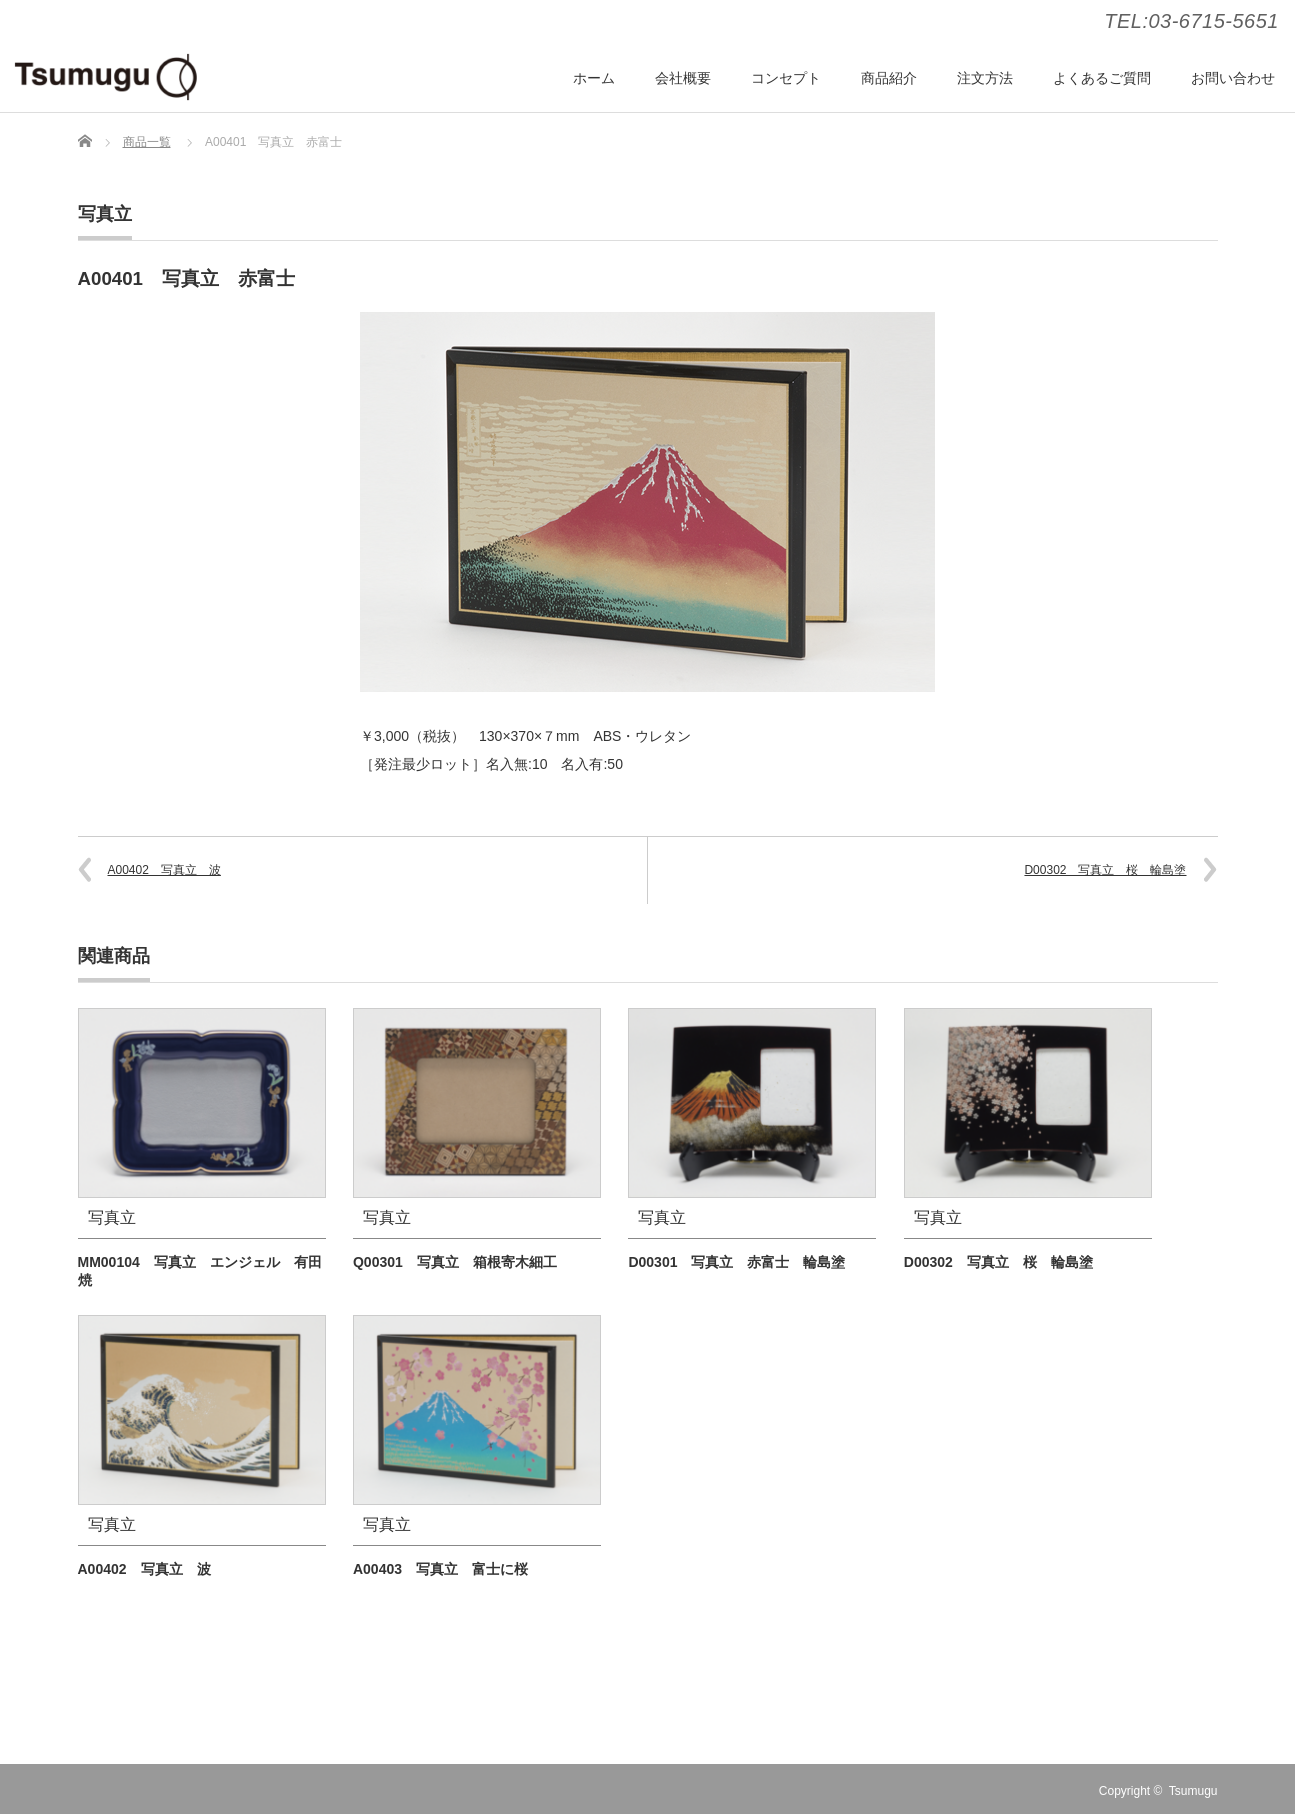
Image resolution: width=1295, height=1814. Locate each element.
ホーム (594, 78)
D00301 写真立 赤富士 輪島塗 (736, 1262)
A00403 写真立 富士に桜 (440, 1569)
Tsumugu (1193, 1791)
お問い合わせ (1233, 78)
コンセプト (786, 78)
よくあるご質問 (1102, 78)
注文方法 (985, 78)
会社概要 (683, 78)
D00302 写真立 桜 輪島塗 (1105, 870)
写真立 (105, 214)
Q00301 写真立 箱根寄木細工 (455, 1262)
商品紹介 (889, 78)
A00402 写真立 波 (164, 870)
